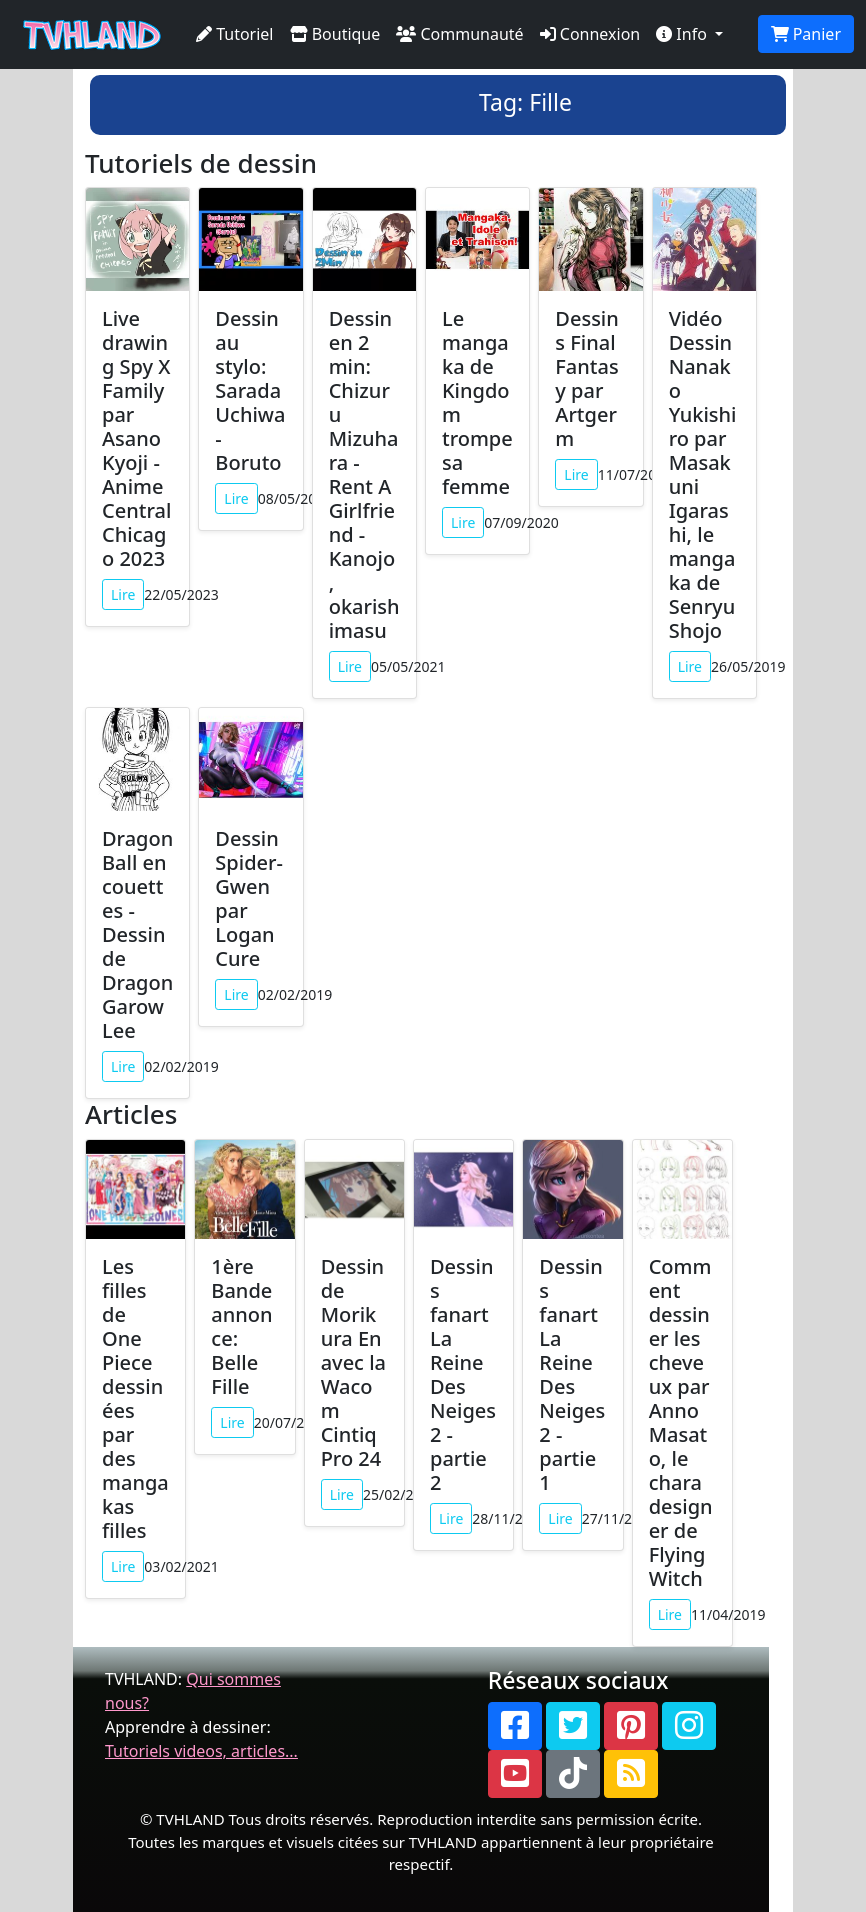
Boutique (335, 34)
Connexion (590, 34)
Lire (123, 594)
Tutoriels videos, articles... (201, 1751)
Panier (806, 34)
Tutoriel (235, 34)
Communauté (459, 34)
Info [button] (683, 34)
